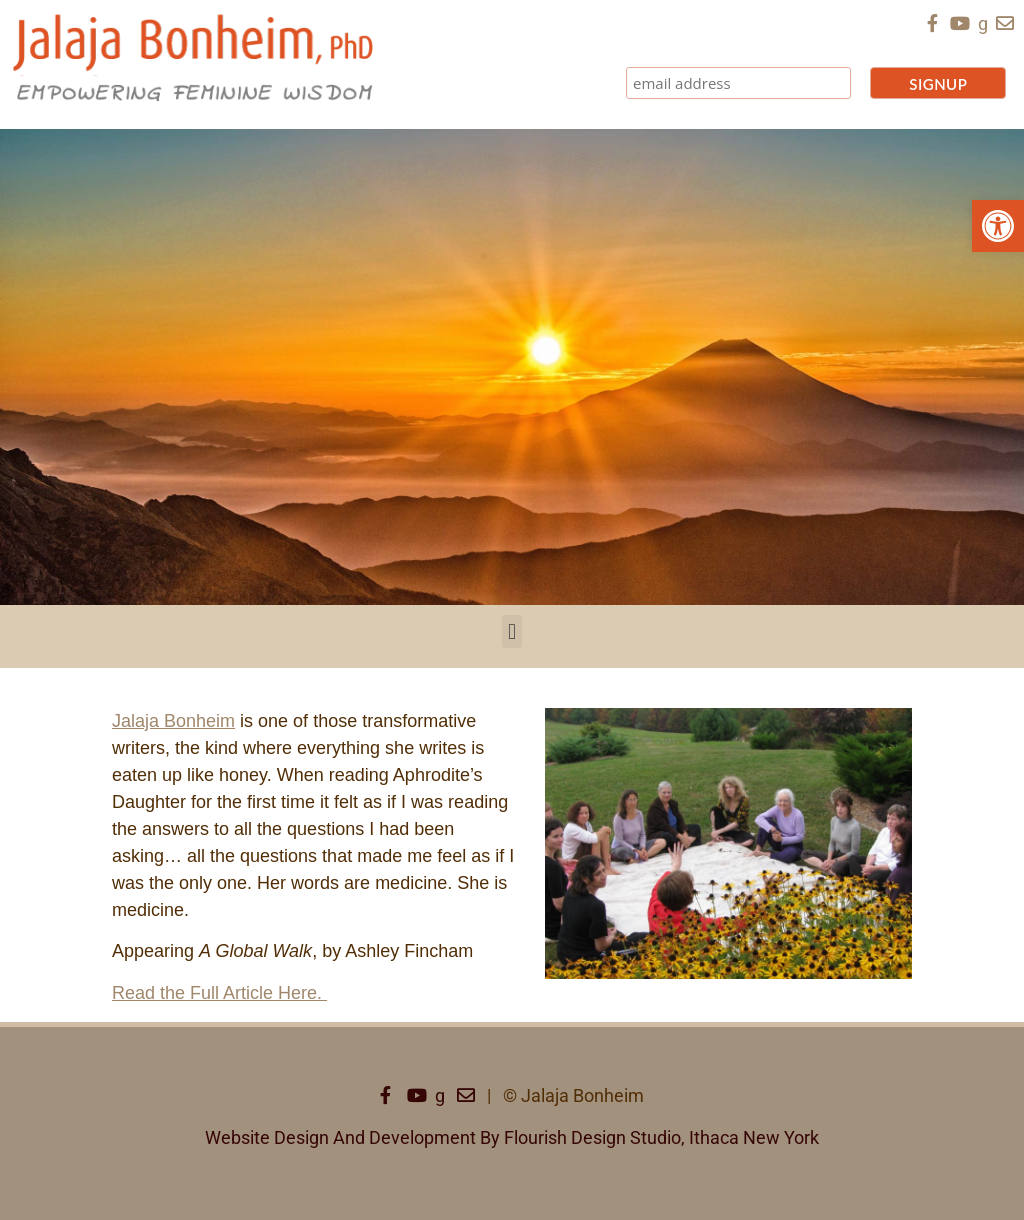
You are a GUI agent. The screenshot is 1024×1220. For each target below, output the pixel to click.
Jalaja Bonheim (173, 721)
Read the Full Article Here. (219, 993)
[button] (998, 226)
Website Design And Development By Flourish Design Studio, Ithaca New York (512, 1137)
